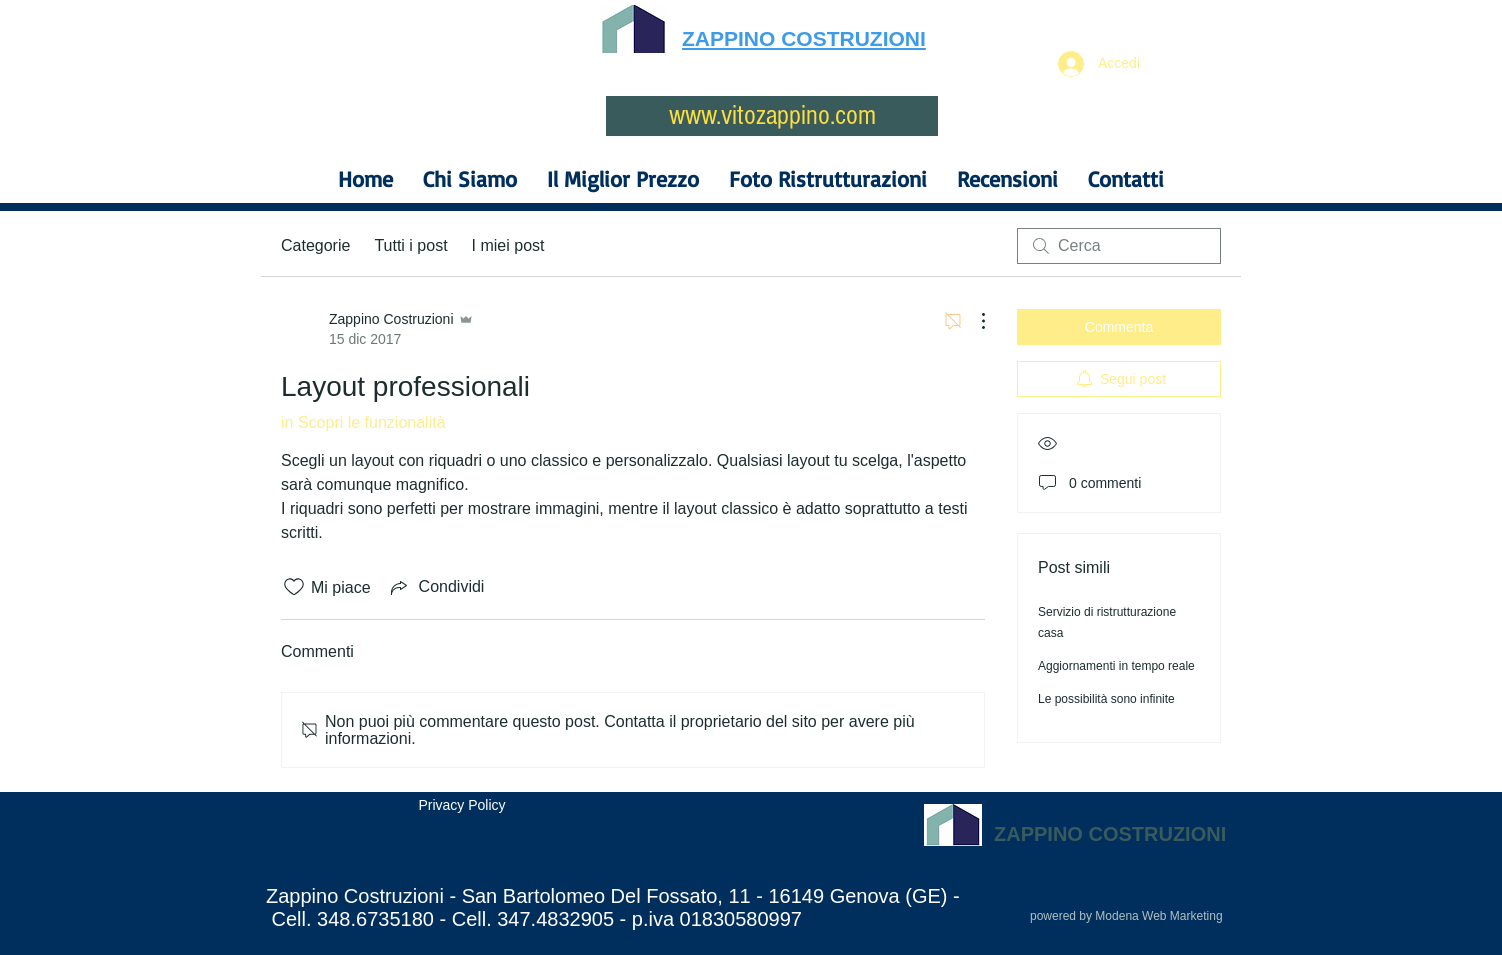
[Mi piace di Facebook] (395, 855)
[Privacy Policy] (462, 806)
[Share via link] (436, 587)
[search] (1119, 246)
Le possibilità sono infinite (1106, 699)
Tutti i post (410, 245)
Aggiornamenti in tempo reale (1116, 666)
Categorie (315, 245)
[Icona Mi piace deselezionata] (294, 587)
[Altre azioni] (973, 321)
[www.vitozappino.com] (772, 116)
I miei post (508, 245)
